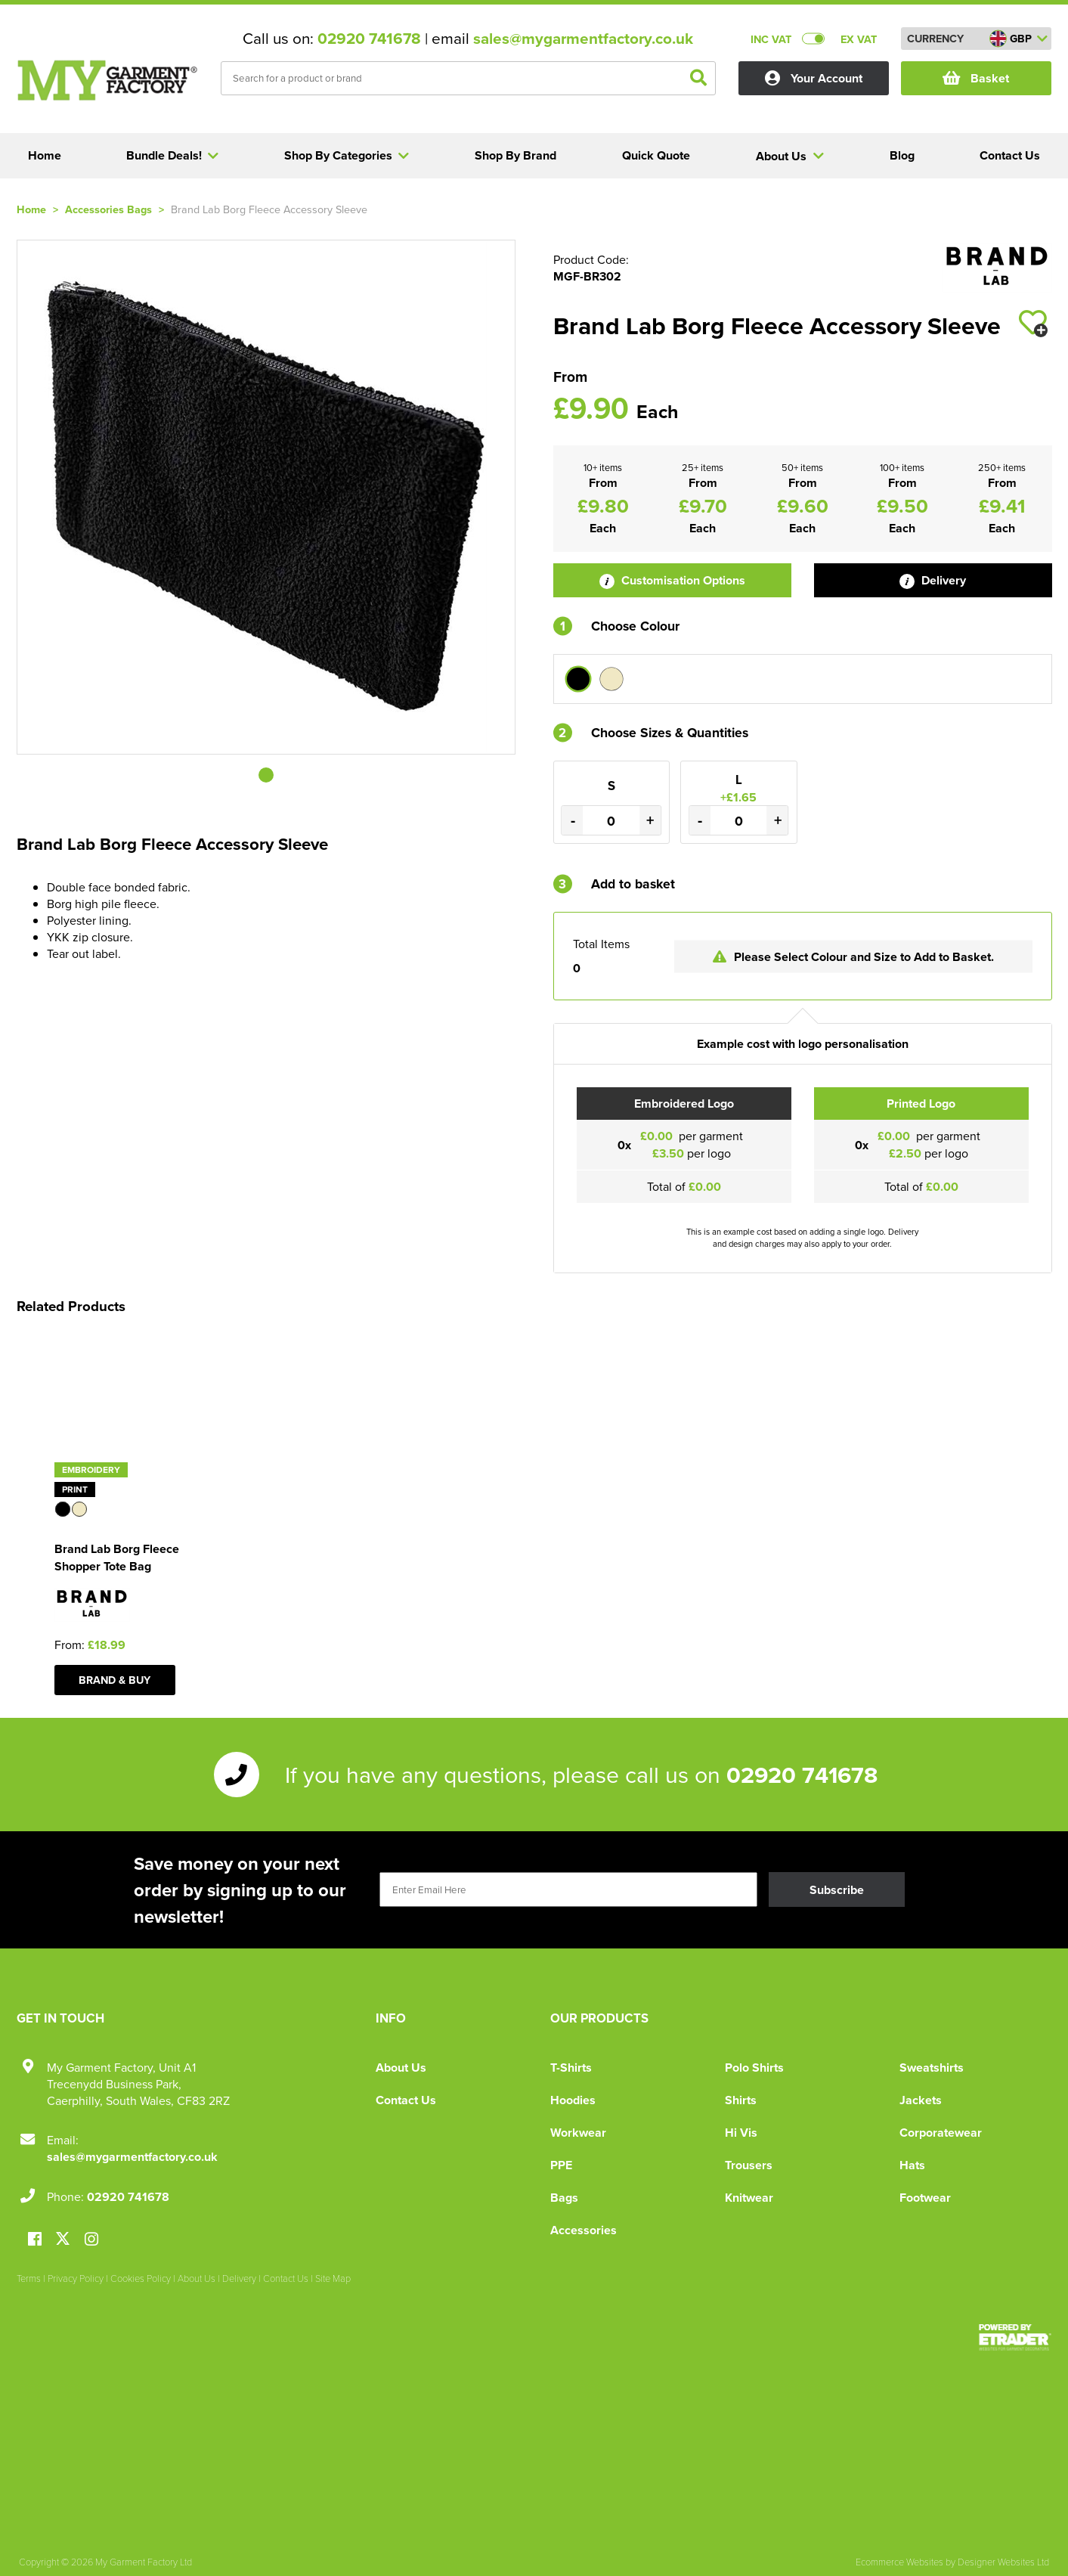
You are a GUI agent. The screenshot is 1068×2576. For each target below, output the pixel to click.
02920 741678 (369, 38)
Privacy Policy (76, 2278)
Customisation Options (672, 580)
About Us (401, 2067)
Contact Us (406, 2100)
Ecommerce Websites (899, 2561)
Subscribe (837, 1890)
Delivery (932, 580)
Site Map (333, 2278)
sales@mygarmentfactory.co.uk (583, 38)
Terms (29, 2278)
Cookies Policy (140, 2278)
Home (31, 209)
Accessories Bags (108, 209)
